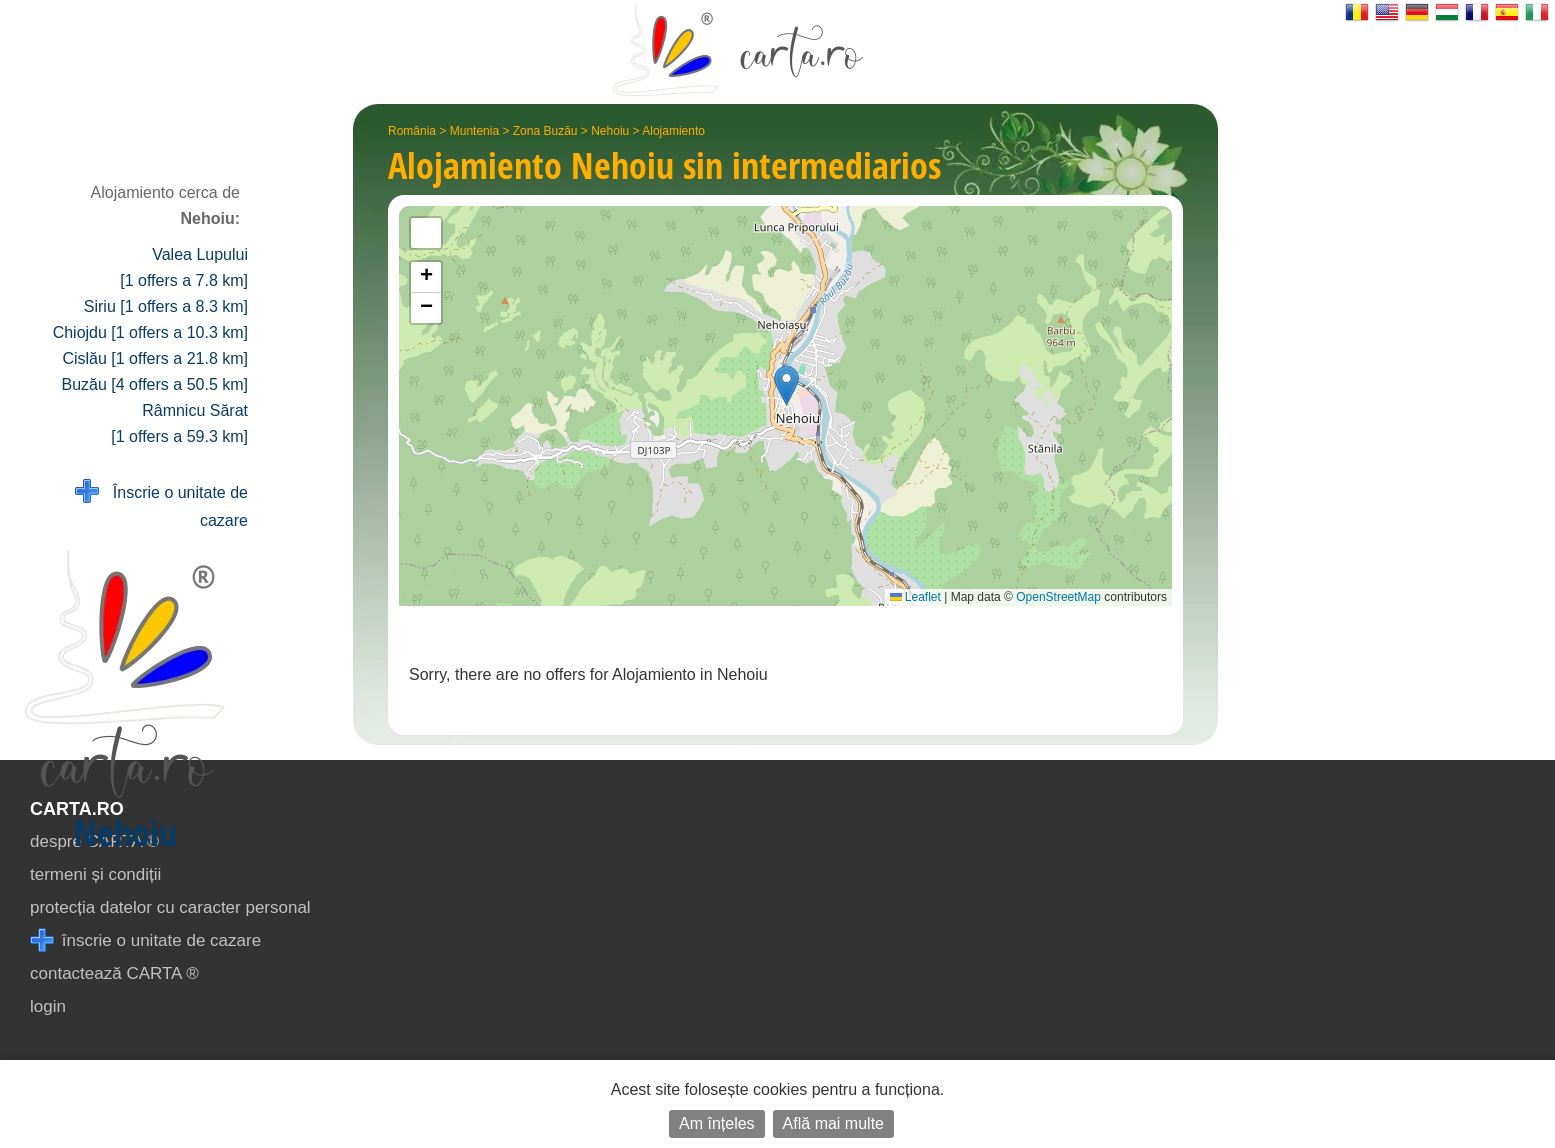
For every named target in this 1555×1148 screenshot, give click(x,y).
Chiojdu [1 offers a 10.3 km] (150, 332)
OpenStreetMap (1058, 597)
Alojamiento (673, 131)
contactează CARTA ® (114, 973)
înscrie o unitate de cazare (145, 940)
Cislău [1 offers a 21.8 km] (155, 358)
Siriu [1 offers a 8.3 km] (166, 306)
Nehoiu (610, 131)
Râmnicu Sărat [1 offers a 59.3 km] (179, 423)
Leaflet (915, 597)
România (412, 131)
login (48, 1006)
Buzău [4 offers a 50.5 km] (155, 384)
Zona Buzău (545, 131)
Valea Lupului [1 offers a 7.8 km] (184, 267)
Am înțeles (717, 1123)
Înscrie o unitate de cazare (161, 504)
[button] (786, 385)
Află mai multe (833, 1123)
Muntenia (474, 131)
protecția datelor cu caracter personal (170, 907)
